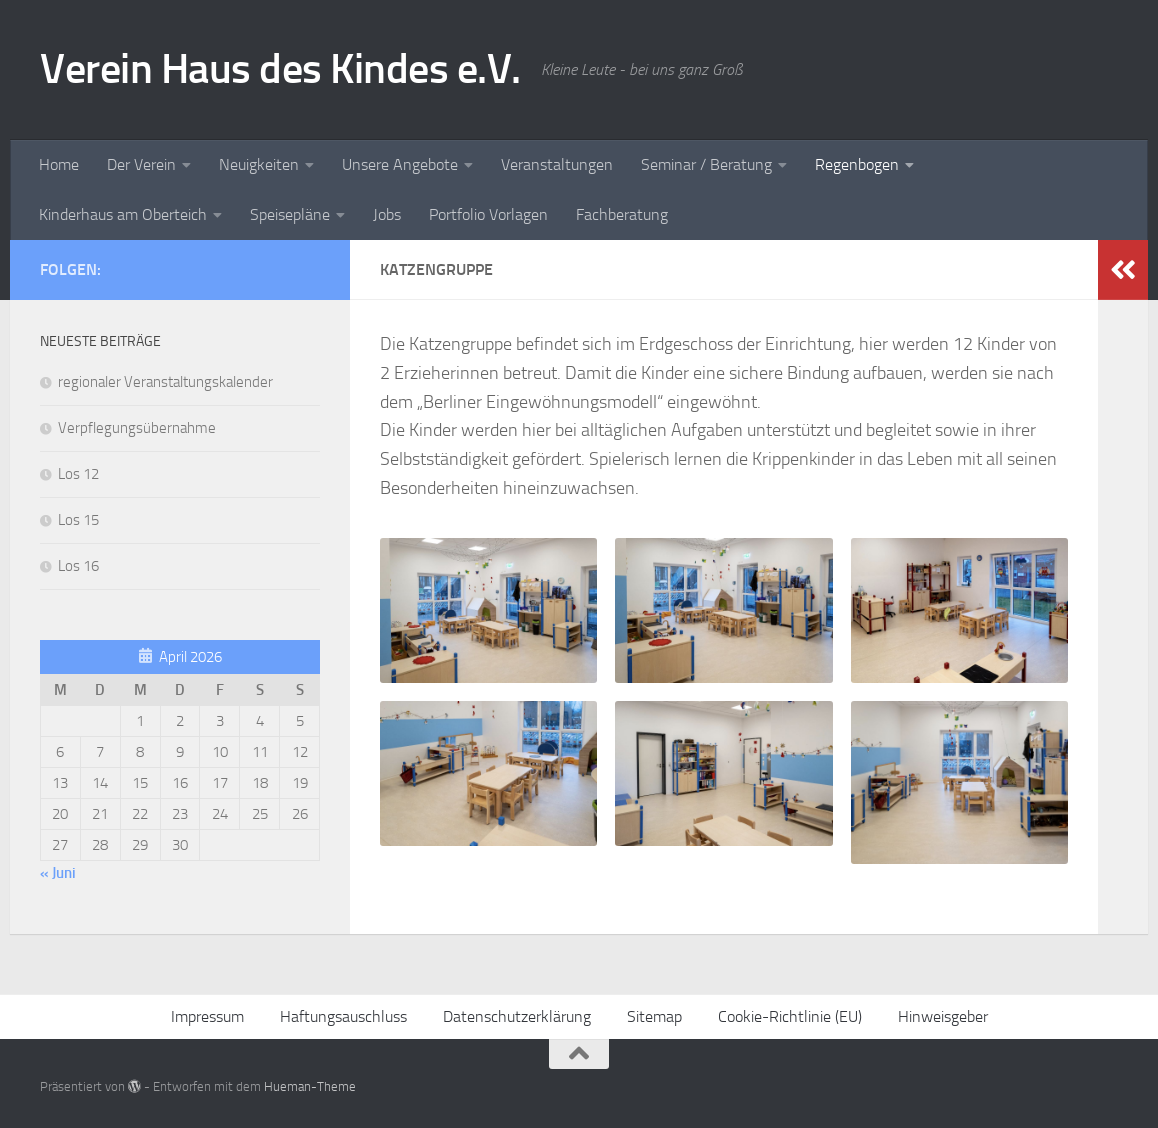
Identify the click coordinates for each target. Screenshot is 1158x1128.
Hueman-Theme (310, 1086)
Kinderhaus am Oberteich (123, 214)
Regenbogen (857, 164)
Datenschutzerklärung (517, 1016)
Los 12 (78, 474)
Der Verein (141, 164)
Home (59, 164)
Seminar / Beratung (706, 164)
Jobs (387, 214)
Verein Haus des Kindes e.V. (280, 69)
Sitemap (654, 1016)
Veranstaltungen (557, 164)
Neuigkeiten (259, 164)
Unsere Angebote (400, 164)
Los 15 (78, 520)
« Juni (58, 873)
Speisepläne (290, 214)
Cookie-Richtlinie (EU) (790, 1016)
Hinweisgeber (943, 1016)
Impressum (207, 1016)
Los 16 (78, 566)
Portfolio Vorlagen (488, 214)
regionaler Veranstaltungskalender (165, 382)
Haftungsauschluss (343, 1016)
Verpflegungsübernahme (137, 428)
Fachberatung (622, 214)
